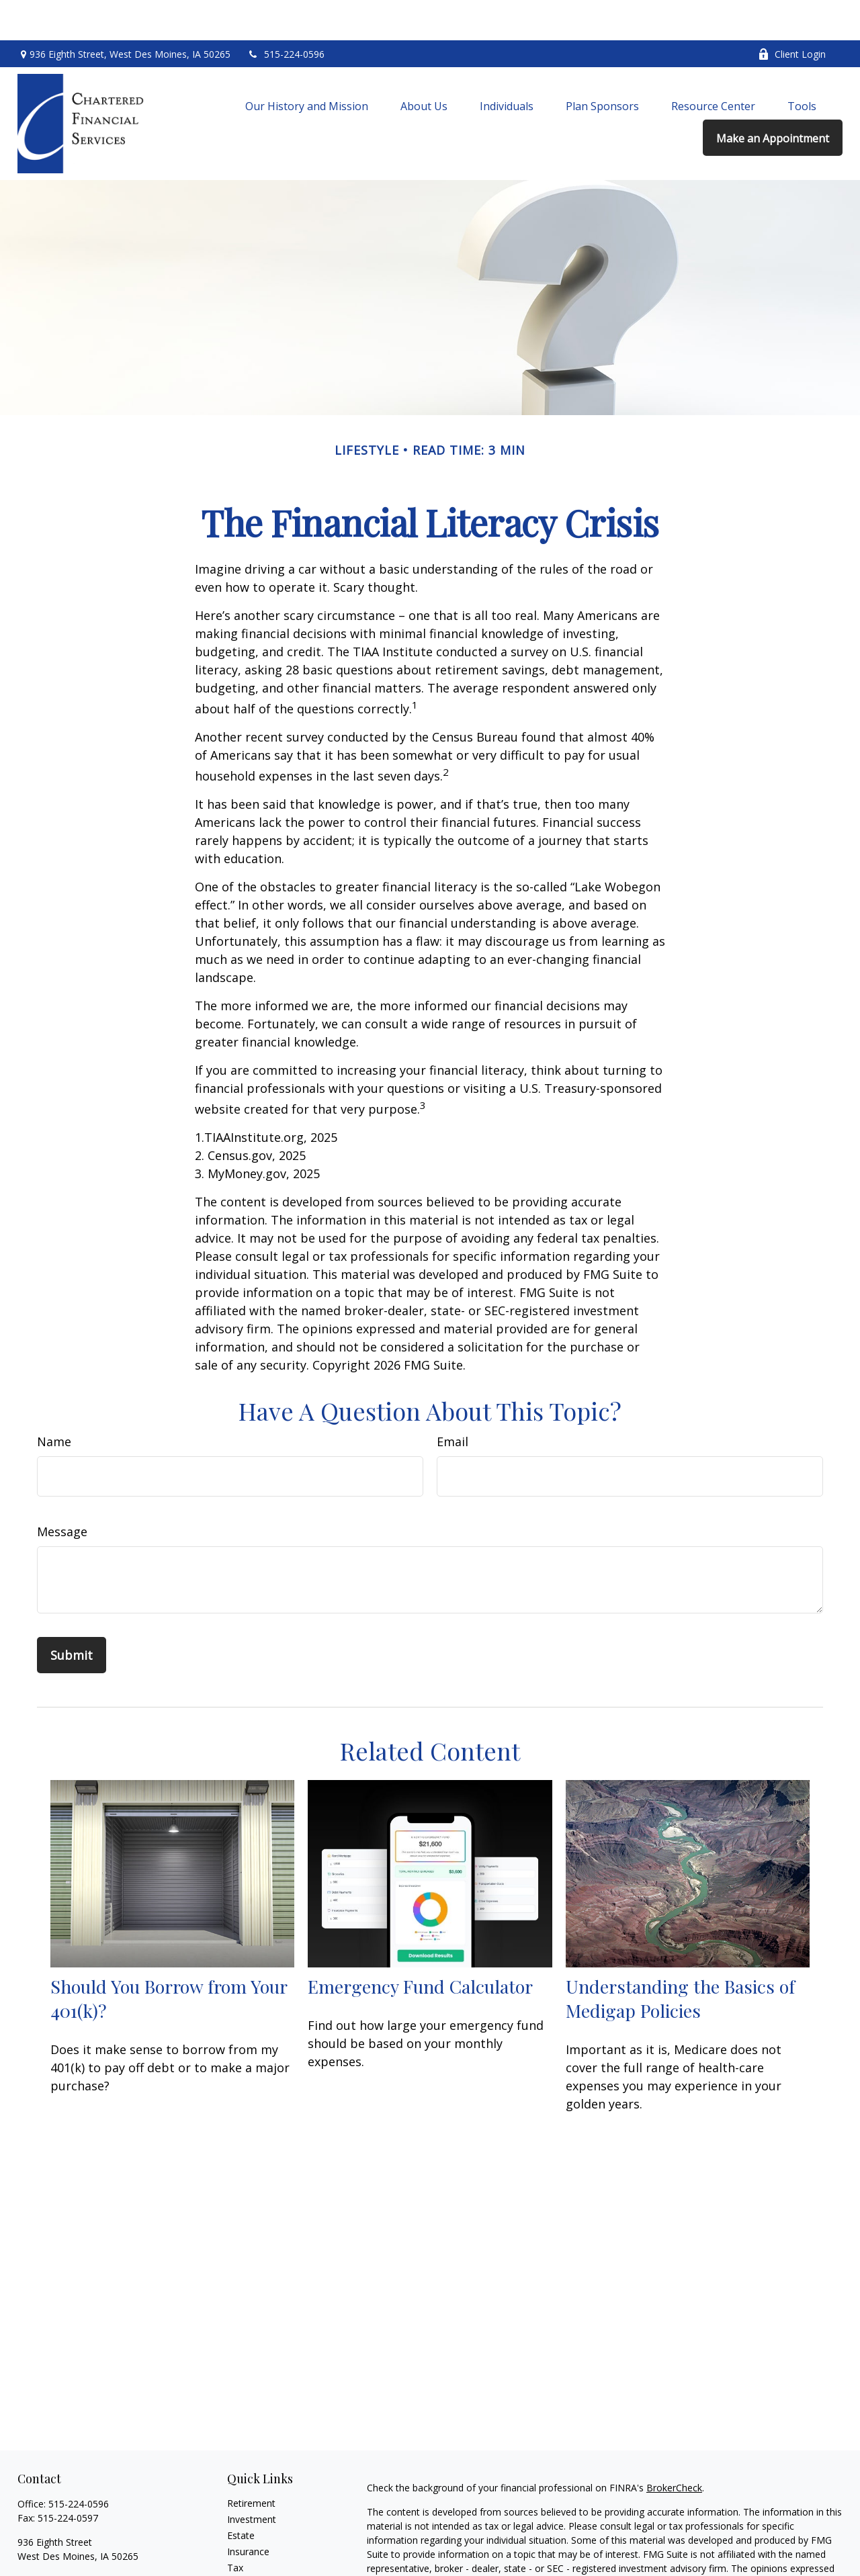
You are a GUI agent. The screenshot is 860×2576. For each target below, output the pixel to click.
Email (452, 1401)
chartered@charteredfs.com (78, 2539)
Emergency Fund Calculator (420, 1946)
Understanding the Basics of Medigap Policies (680, 1958)
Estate (241, 2495)
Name (54, 1401)
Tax (235, 2527)
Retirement (251, 2462)
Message (62, 1491)
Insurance (248, 2511)
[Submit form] (71, 1615)
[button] (306, 65)
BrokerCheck (674, 2447)
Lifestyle (245, 2559)
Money (242, 2543)
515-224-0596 (286, 13)
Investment (251, 2479)
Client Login (792, 13)
